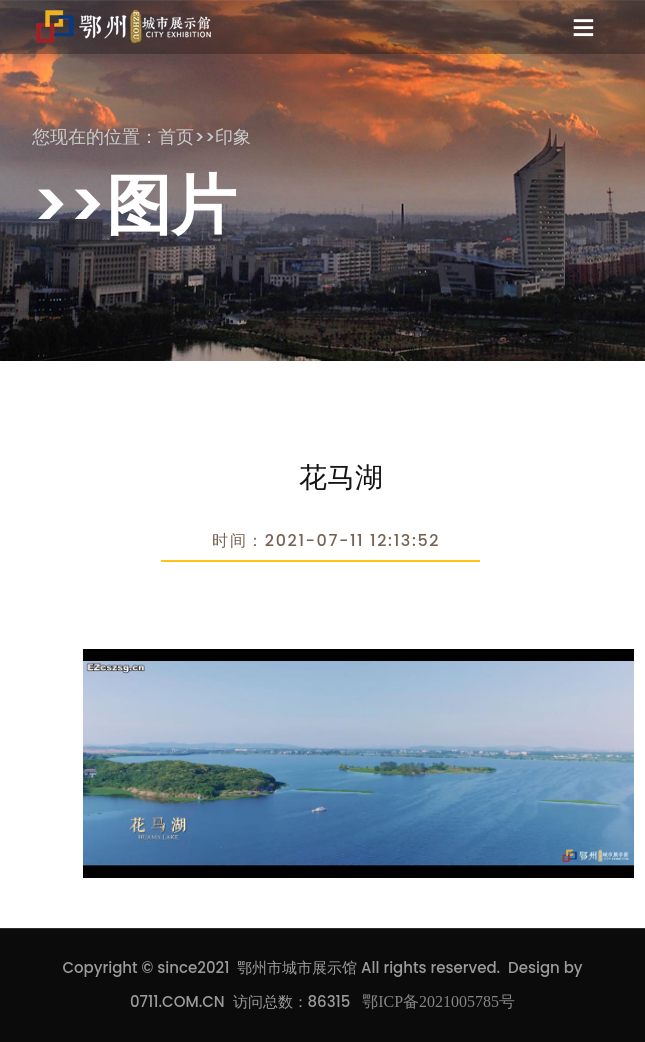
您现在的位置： (95, 136)
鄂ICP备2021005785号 (438, 1001)
